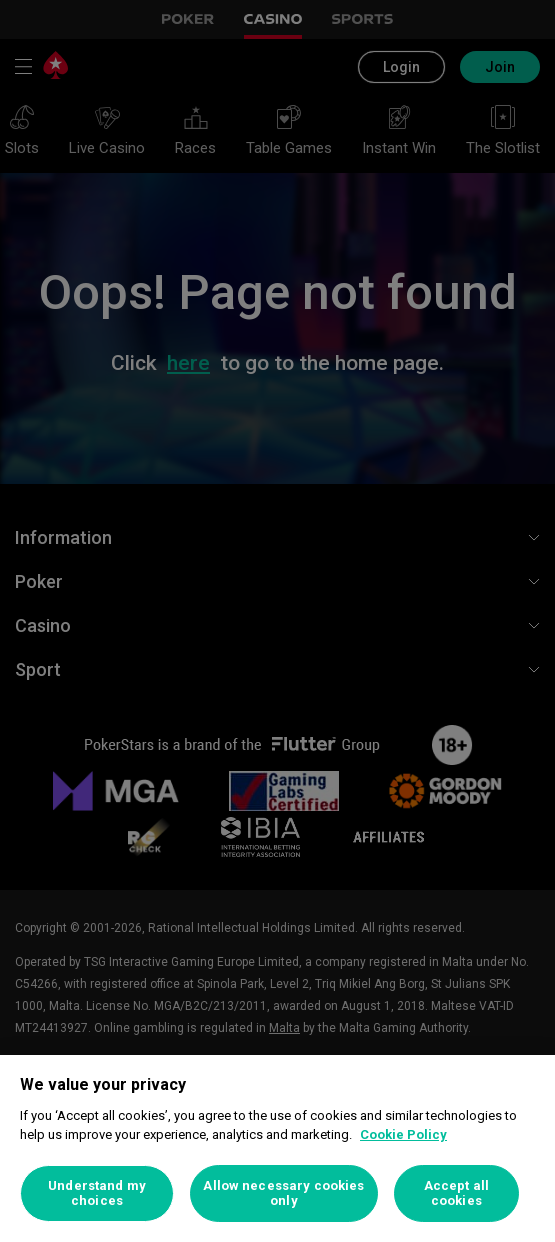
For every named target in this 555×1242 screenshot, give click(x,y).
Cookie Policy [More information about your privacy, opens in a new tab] (403, 1134)
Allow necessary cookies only (283, 1193)
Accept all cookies (456, 1193)
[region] (277, 1148)
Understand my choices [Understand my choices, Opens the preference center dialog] (97, 1193)
